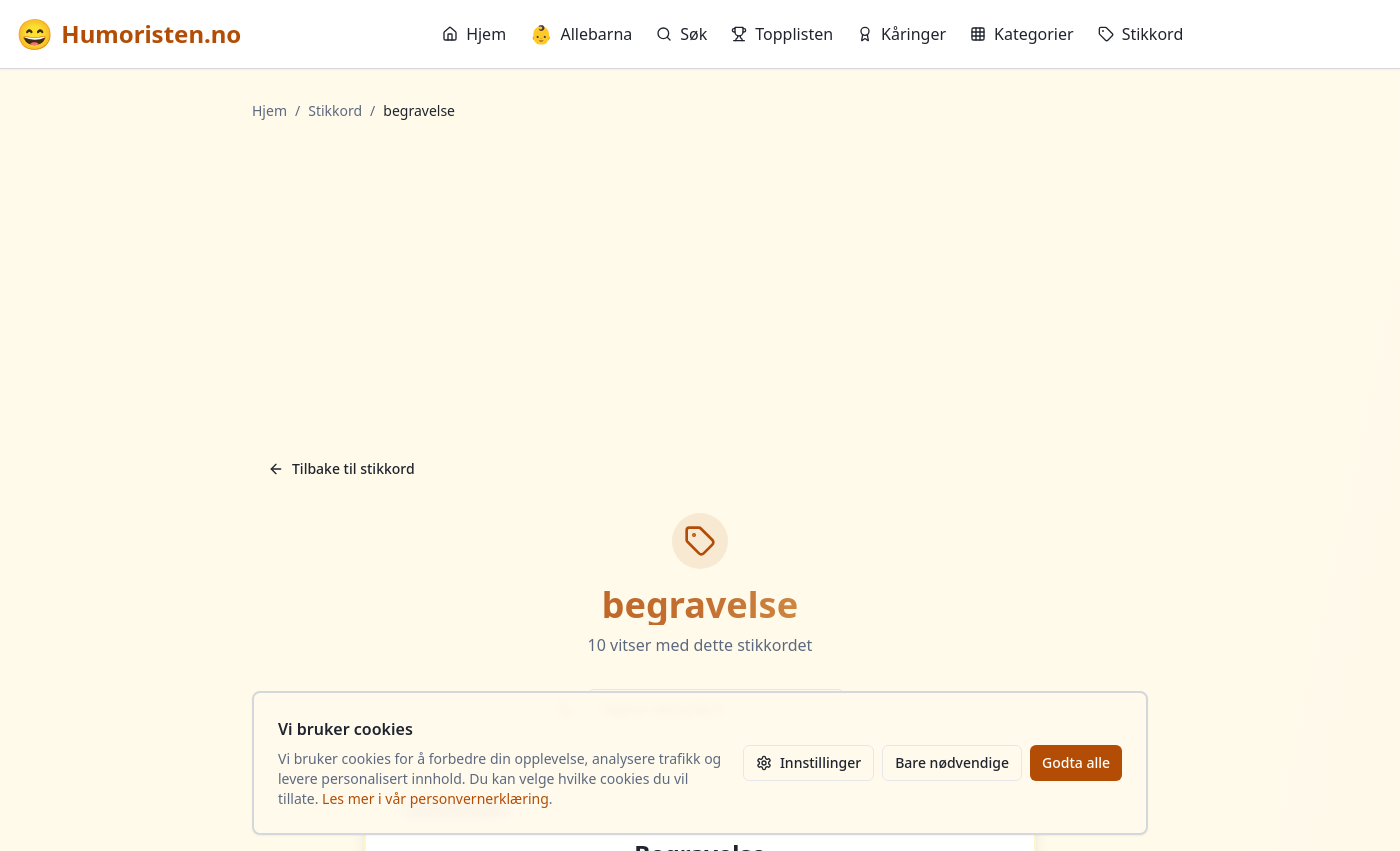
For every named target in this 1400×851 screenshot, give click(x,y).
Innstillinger (808, 762)
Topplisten (782, 34)
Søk (681, 34)
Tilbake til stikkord (341, 468)
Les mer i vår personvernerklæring (435, 798)
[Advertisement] (700, 285)
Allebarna (581, 34)
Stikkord (1141, 34)
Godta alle (1076, 762)
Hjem (474, 34)
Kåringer (901, 34)
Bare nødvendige (952, 762)
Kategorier (1022, 34)
